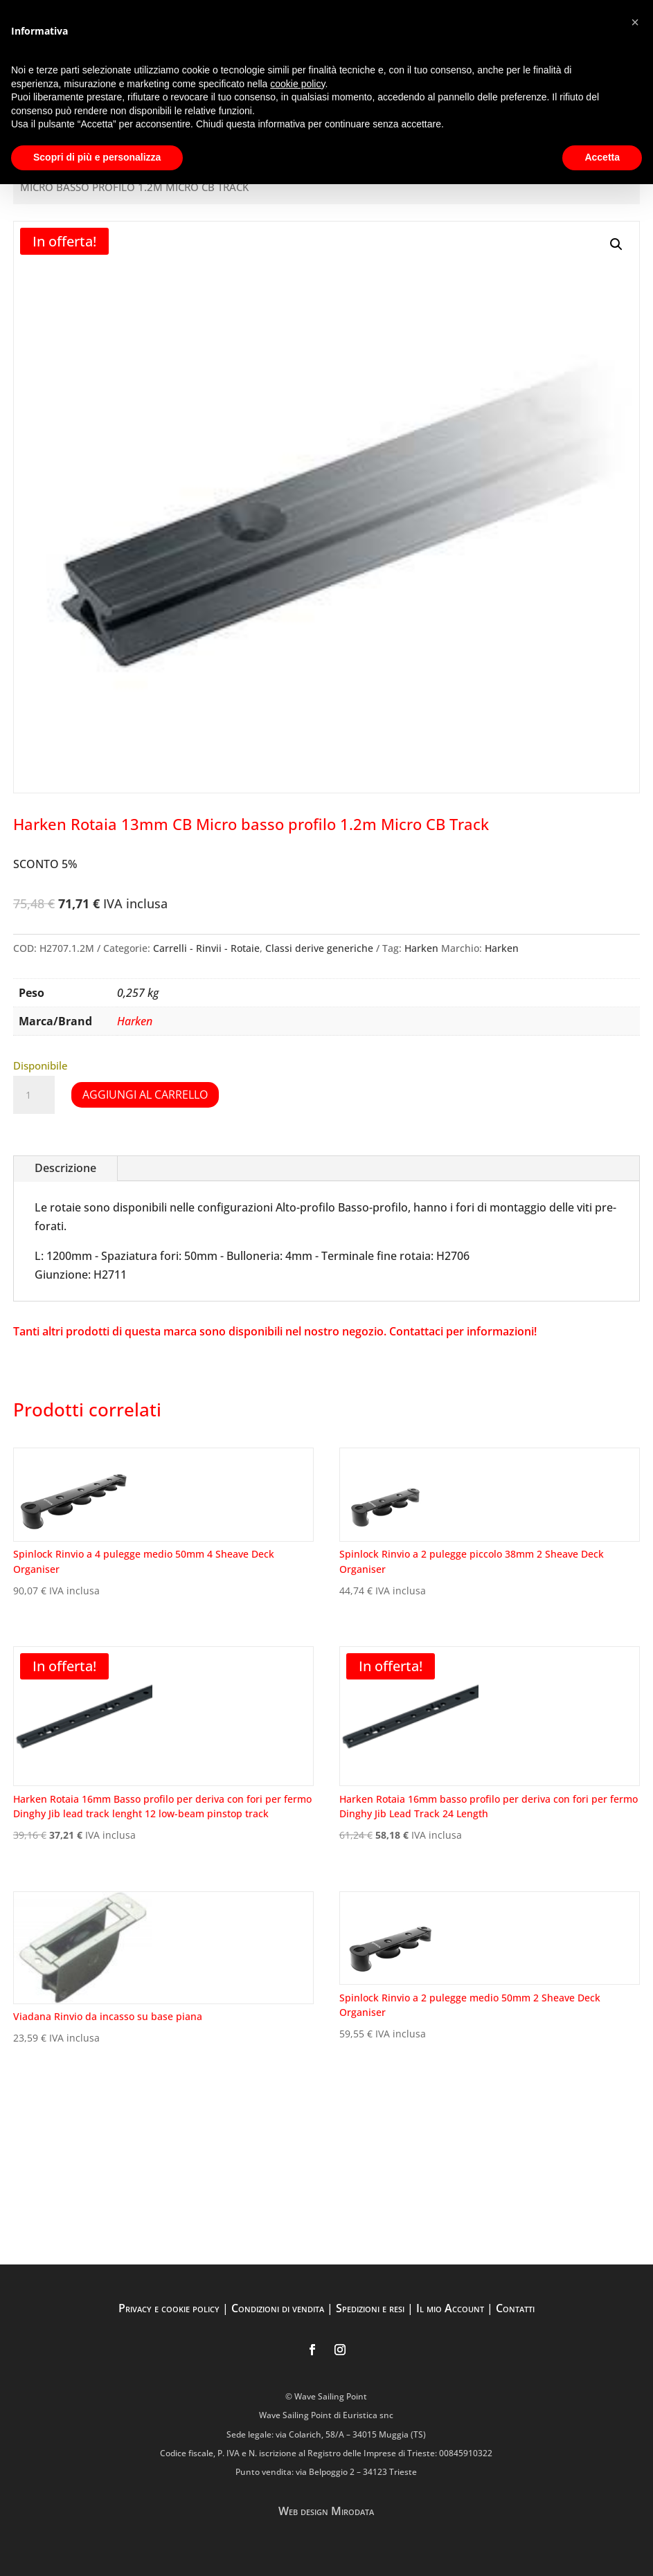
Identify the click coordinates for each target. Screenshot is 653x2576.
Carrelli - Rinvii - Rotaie (206, 948)
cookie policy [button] (297, 83)
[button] (616, 244)
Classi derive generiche (319, 948)
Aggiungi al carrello (145, 1094)
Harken (421, 948)
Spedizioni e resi (370, 2308)
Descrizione (65, 1168)
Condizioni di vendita (277, 2308)
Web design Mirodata (326, 2511)
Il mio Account (450, 2308)
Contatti (515, 2308)
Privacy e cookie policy (169, 2308)
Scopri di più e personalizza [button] (97, 157)
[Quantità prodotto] (34, 1095)
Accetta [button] (602, 157)
